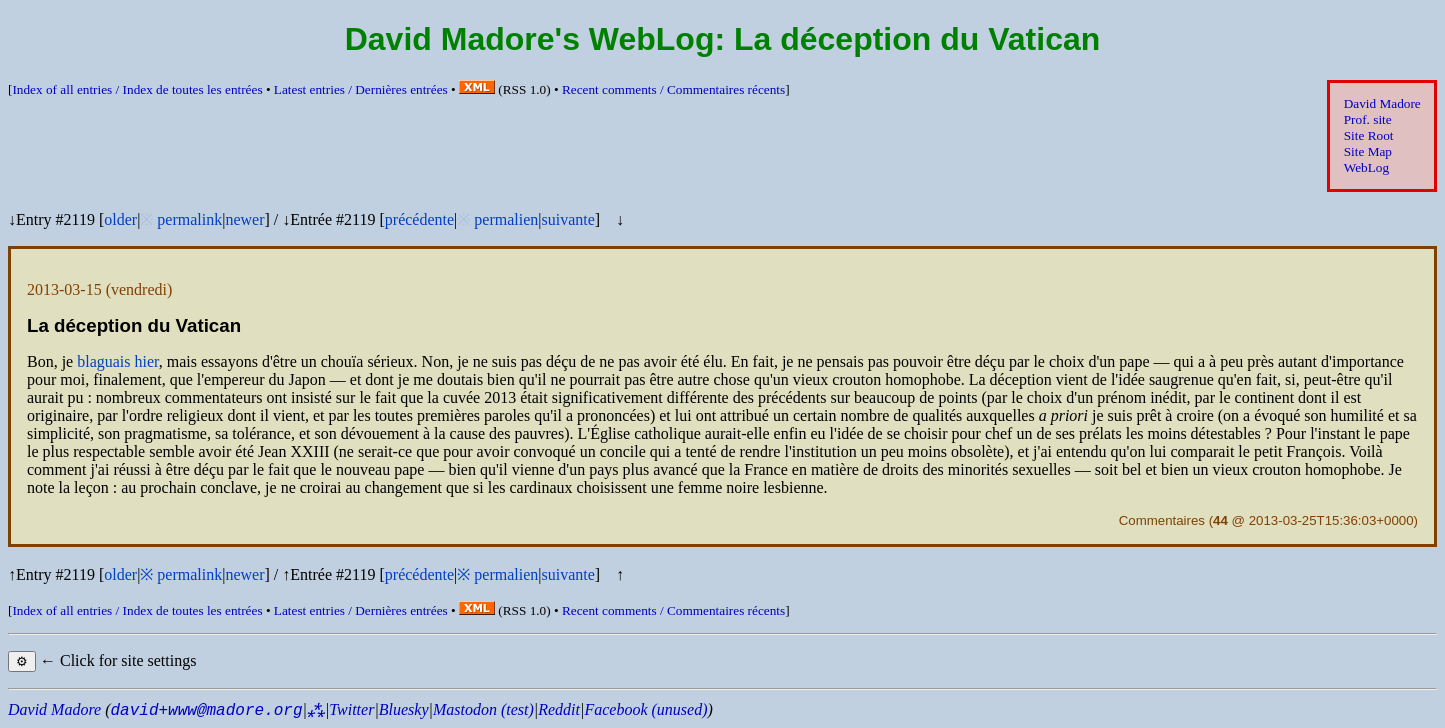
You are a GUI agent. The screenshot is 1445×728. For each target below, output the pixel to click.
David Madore (1382, 103)
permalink (189, 219)
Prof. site (1368, 119)
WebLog (1366, 167)
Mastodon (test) (483, 709)
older (120, 219)
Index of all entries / (137, 89)
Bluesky (404, 709)
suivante (567, 219)
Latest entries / (361, 89)
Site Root (1369, 135)
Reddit (559, 709)
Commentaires (1162, 520)
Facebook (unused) (645, 709)
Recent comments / (673, 89)
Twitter (351, 709)
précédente (419, 219)
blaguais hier (118, 361)
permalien (506, 219)
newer (244, 219)
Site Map (1368, 151)
